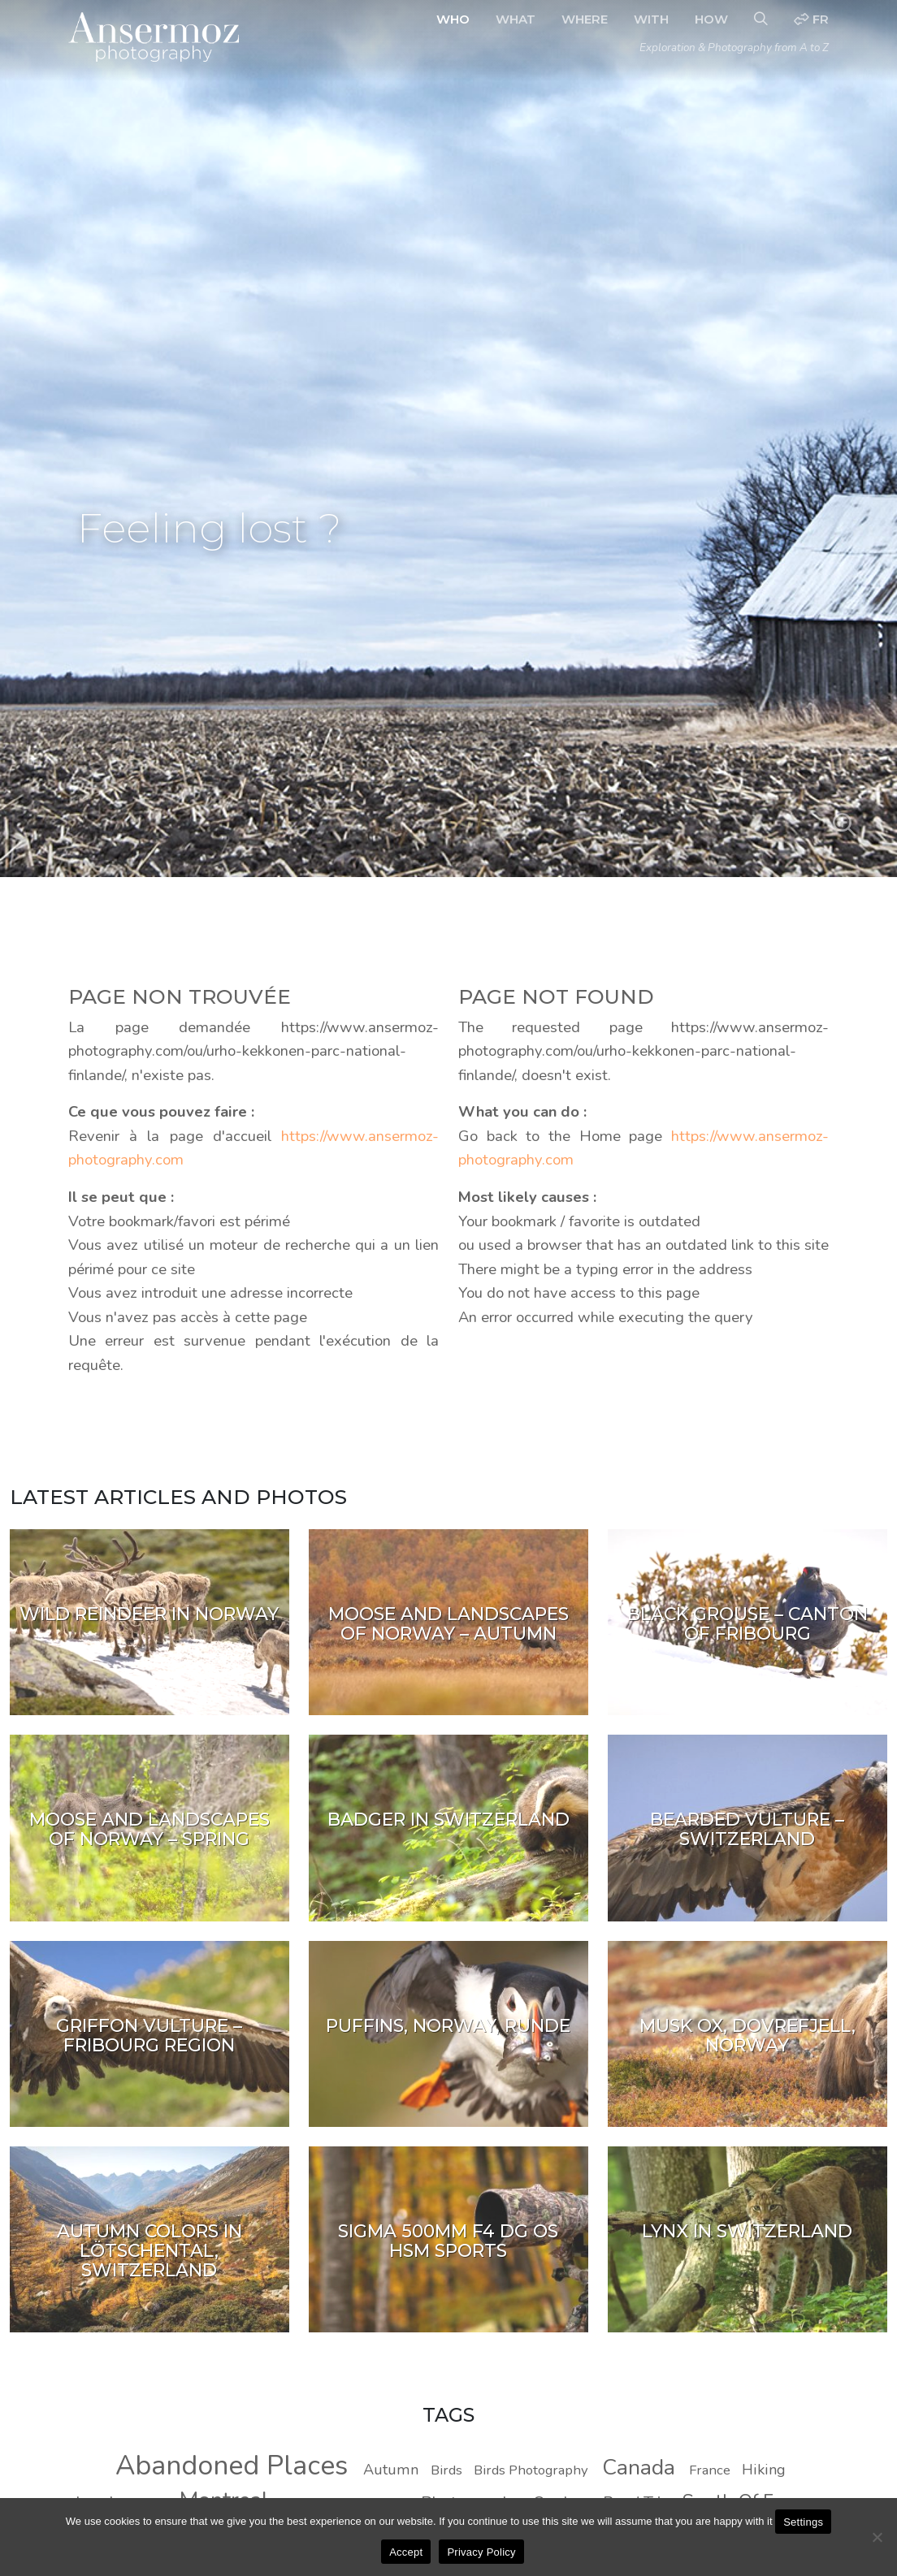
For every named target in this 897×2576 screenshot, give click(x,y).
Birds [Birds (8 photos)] (446, 2470)
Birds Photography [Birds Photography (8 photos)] (531, 2470)
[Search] (761, 19)
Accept (405, 2552)
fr (811, 19)
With (651, 19)
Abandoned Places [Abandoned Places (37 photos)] (231, 2465)
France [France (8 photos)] (709, 2470)
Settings (803, 2522)
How (711, 19)
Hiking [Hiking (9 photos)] (764, 2469)
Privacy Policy (481, 2552)
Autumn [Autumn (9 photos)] (390, 2469)
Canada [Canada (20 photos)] (638, 2467)
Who (453, 19)
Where (584, 19)
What (515, 19)
